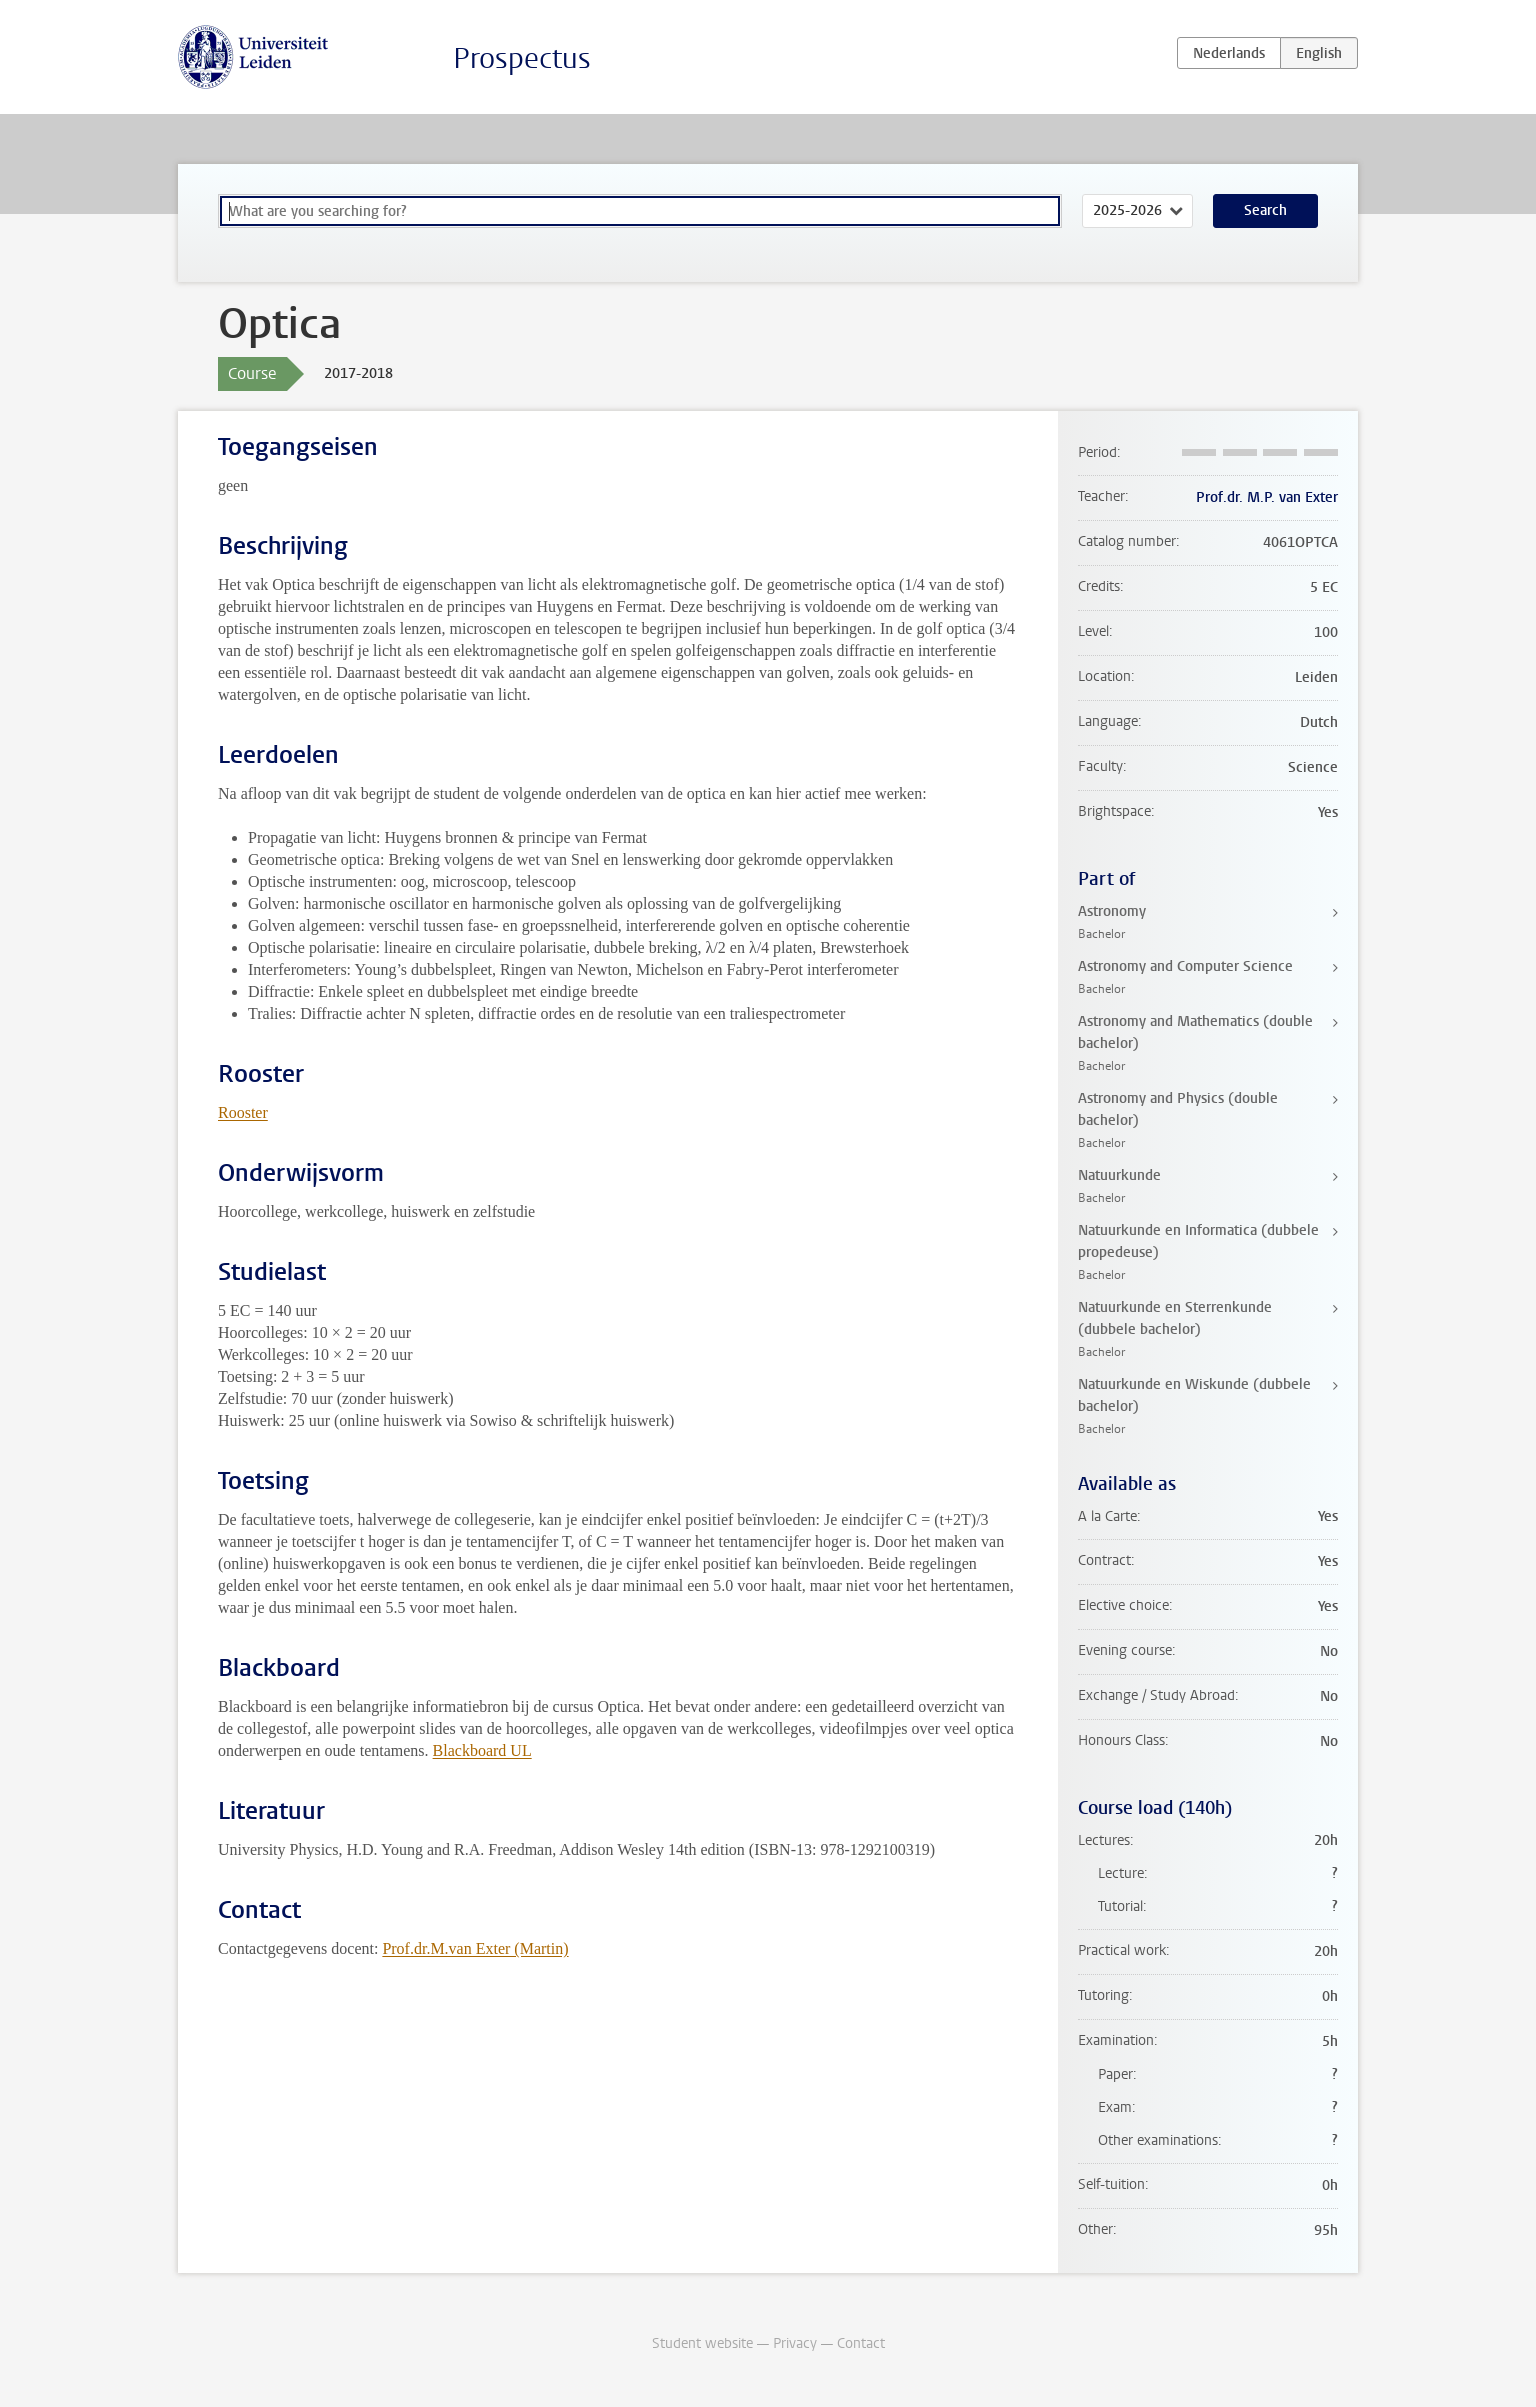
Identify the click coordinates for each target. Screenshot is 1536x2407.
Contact (861, 2343)
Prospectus (522, 58)
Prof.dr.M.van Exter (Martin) (475, 1948)
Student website (702, 2343)
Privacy (795, 2343)
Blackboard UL (482, 1750)
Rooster (243, 1112)
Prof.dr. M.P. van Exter (1267, 497)
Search (1265, 210)
